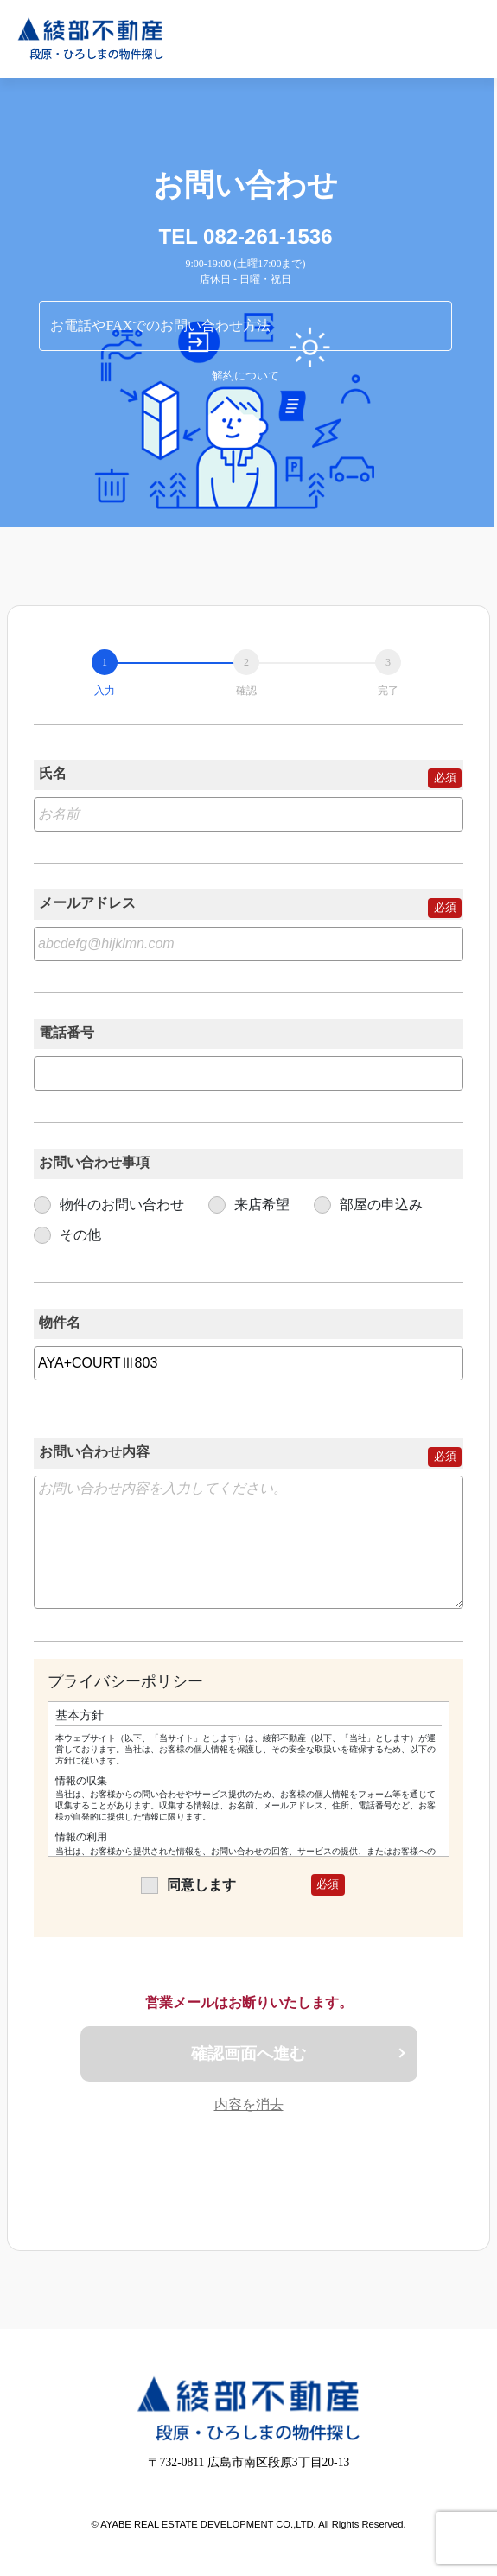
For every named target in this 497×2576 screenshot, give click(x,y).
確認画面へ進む (248, 2053)
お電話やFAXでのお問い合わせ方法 (160, 325)
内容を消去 (249, 2104)
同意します (188, 1885)
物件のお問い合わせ (109, 1204)
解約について (245, 376)
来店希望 (249, 1204)
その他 (67, 1235)
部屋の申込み (368, 1204)
